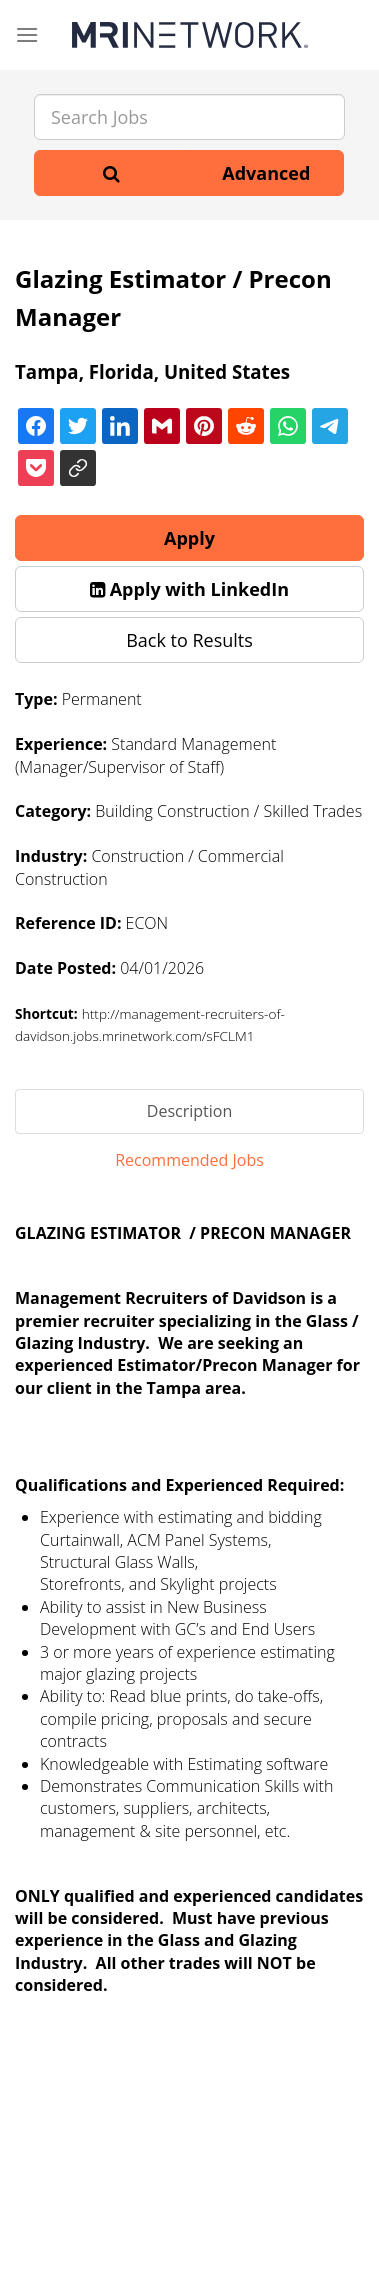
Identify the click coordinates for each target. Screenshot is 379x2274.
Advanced (266, 173)
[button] (189, 589)
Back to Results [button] (189, 640)
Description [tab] (189, 1111)
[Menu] (27, 34)
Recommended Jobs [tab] (189, 1160)
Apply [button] (189, 538)
